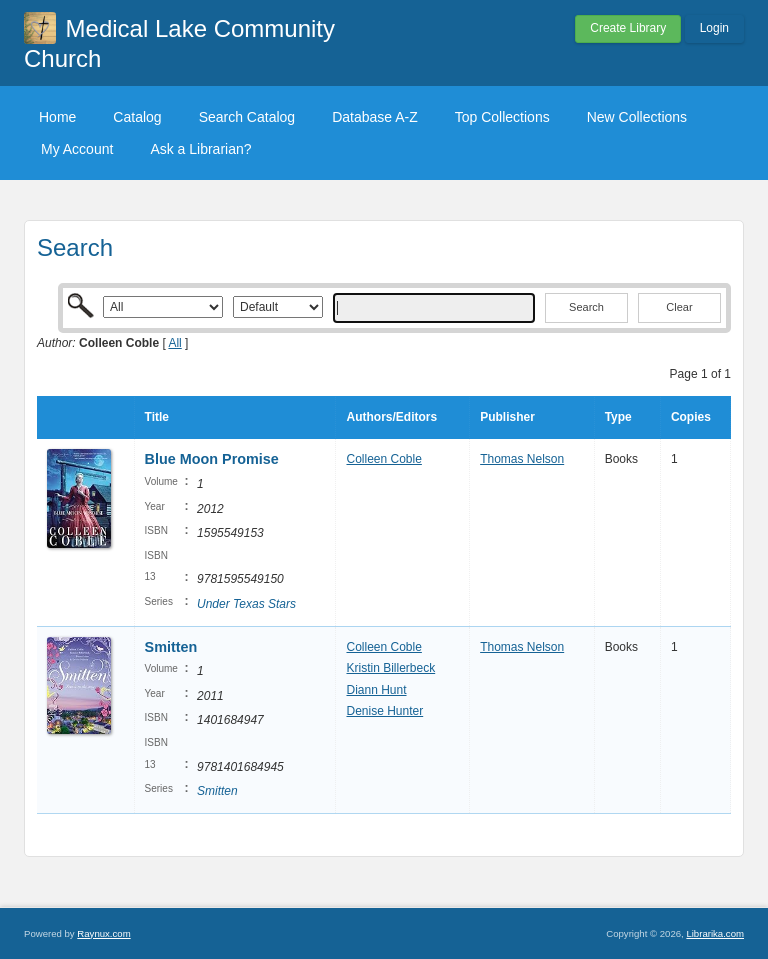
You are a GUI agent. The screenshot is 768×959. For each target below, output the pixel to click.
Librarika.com (715, 933)
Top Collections (502, 117)
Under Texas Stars (246, 604)
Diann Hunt (376, 690)
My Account (77, 149)
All (174, 343)
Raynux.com (103, 933)
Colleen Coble (383, 459)
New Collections (637, 117)
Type (618, 417)
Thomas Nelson (522, 459)
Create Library (628, 28)
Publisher (507, 417)
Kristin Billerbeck (390, 668)
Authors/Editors (391, 417)
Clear (679, 307)
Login (714, 28)
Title (157, 417)
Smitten (171, 647)
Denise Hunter (384, 711)
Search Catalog (247, 117)
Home (57, 117)
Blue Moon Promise (212, 459)
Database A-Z (375, 117)
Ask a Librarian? (200, 149)
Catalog (137, 117)
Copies (691, 417)
